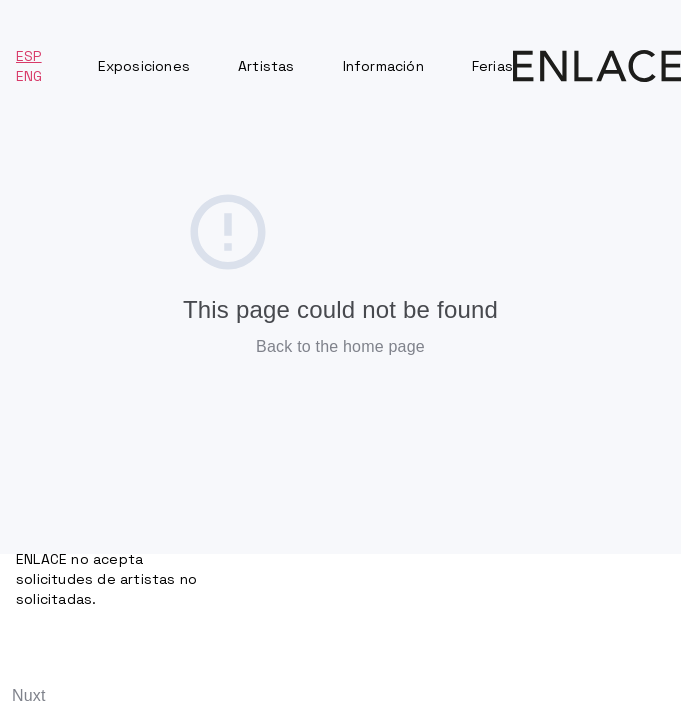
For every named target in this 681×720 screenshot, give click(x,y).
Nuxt (29, 695)
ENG (29, 76)
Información (383, 66)
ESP (29, 56)
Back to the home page (340, 346)
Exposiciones (144, 66)
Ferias (492, 66)
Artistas (266, 66)
